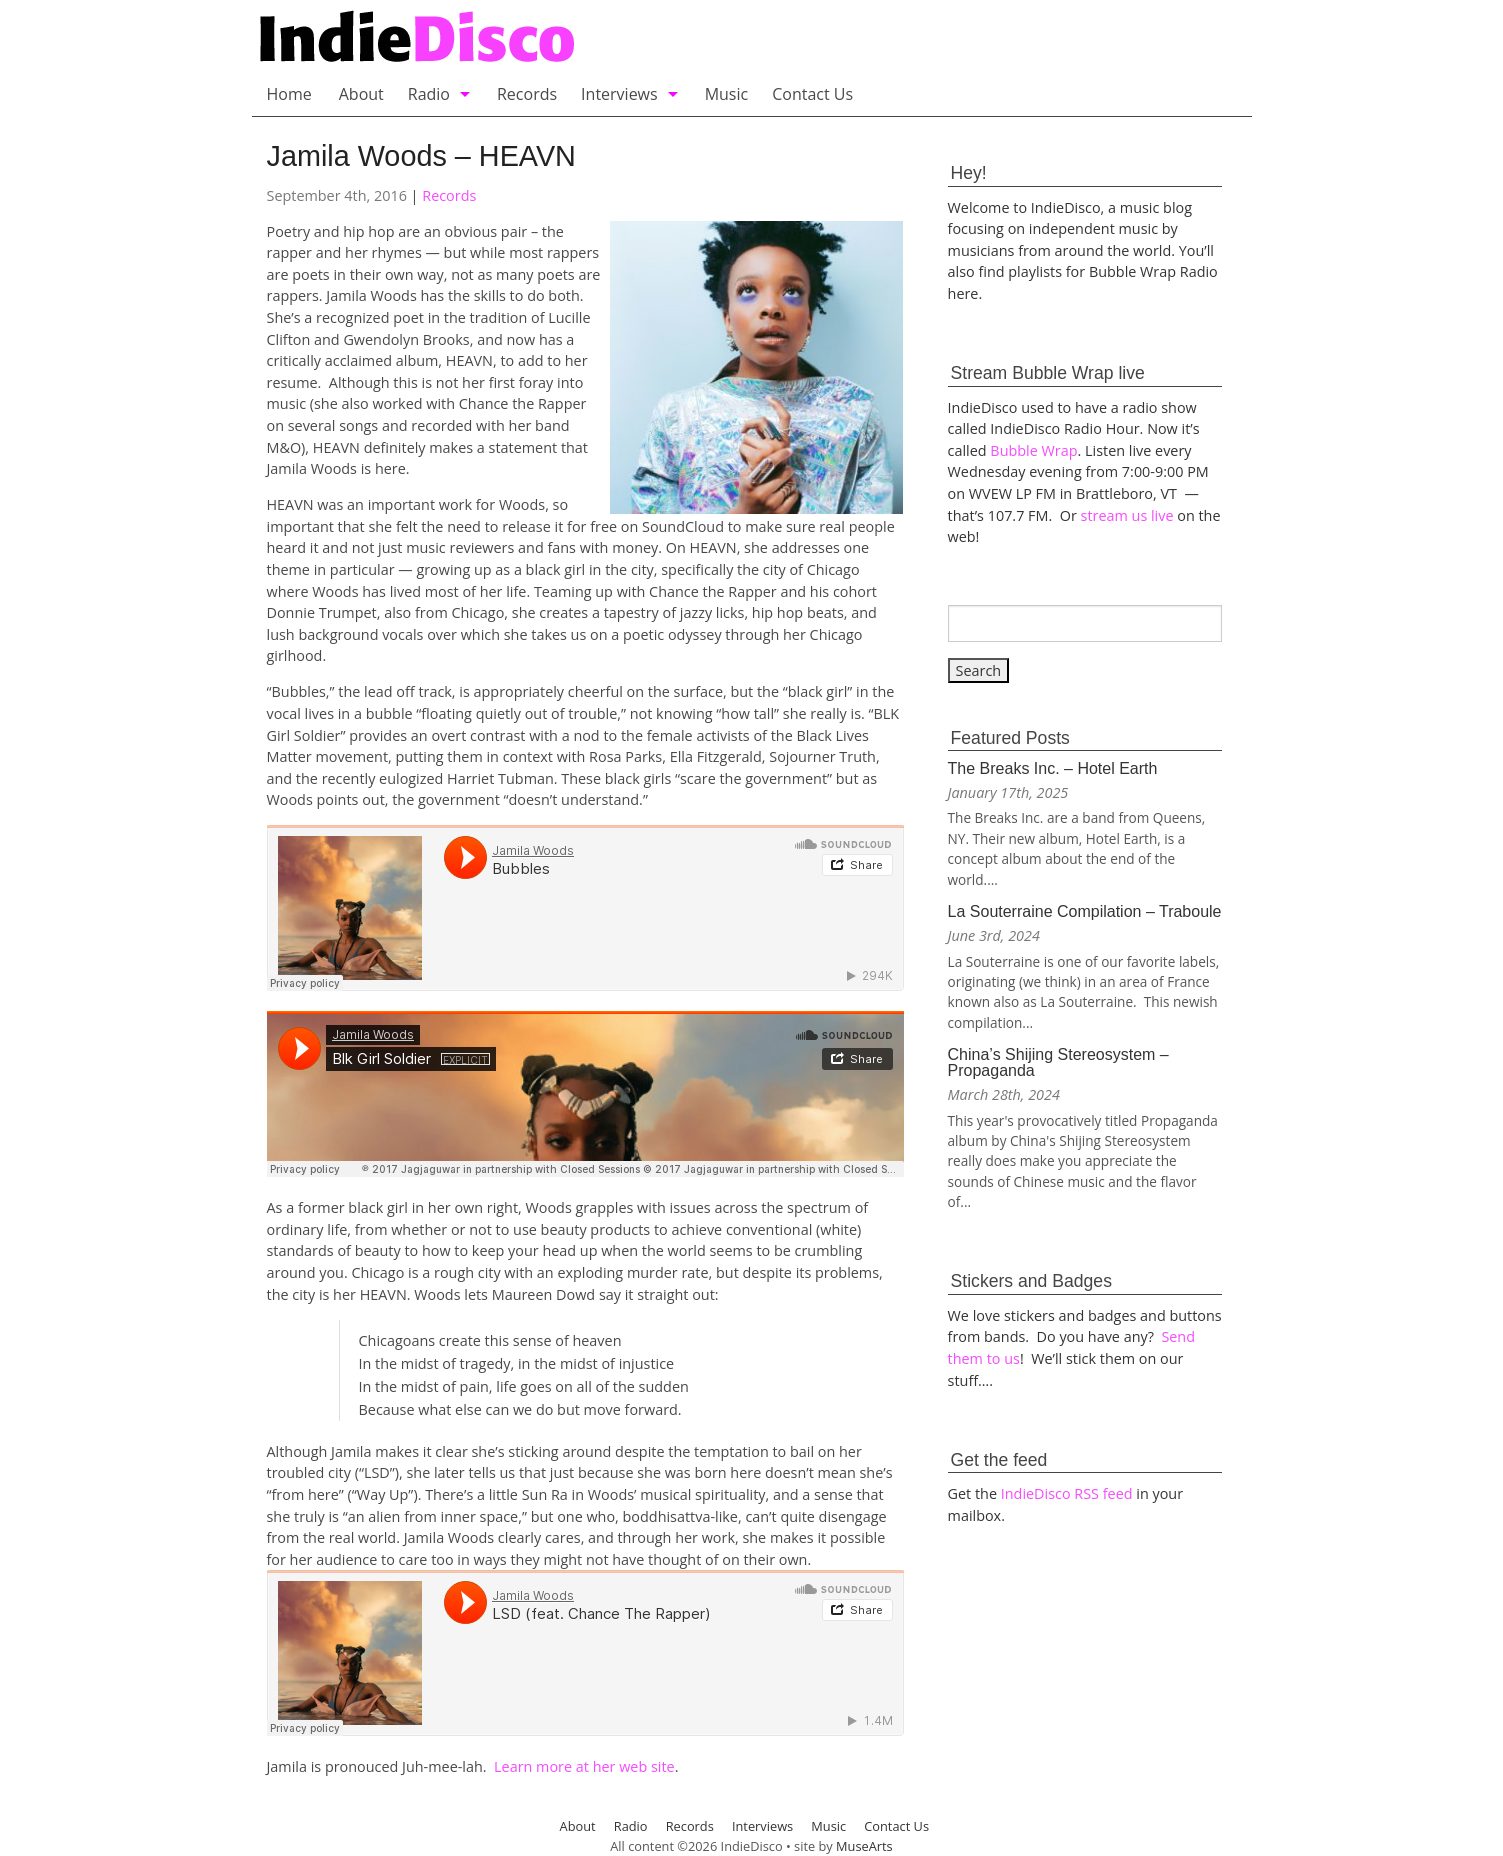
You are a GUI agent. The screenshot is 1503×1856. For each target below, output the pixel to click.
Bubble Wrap (1033, 450)
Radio (429, 94)
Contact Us (812, 94)
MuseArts (864, 1846)
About (361, 94)
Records (527, 94)
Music (727, 94)
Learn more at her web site (584, 1766)
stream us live (1127, 515)
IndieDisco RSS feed (1067, 1493)
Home (289, 94)
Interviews (619, 94)
